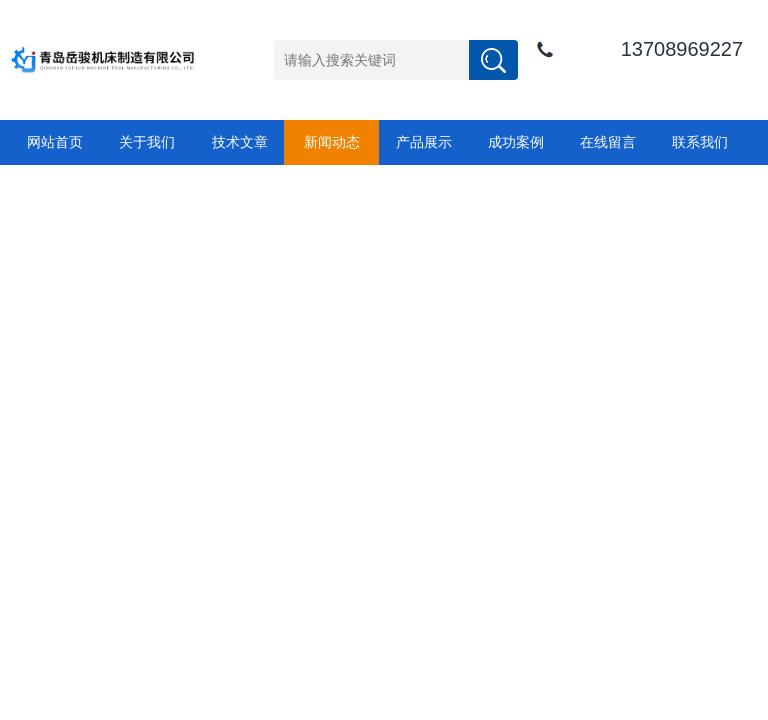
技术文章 (240, 142)
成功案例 (516, 142)
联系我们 (700, 142)
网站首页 (55, 142)
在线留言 (608, 142)
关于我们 (147, 142)
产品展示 (424, 142)
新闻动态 (332, 142)
